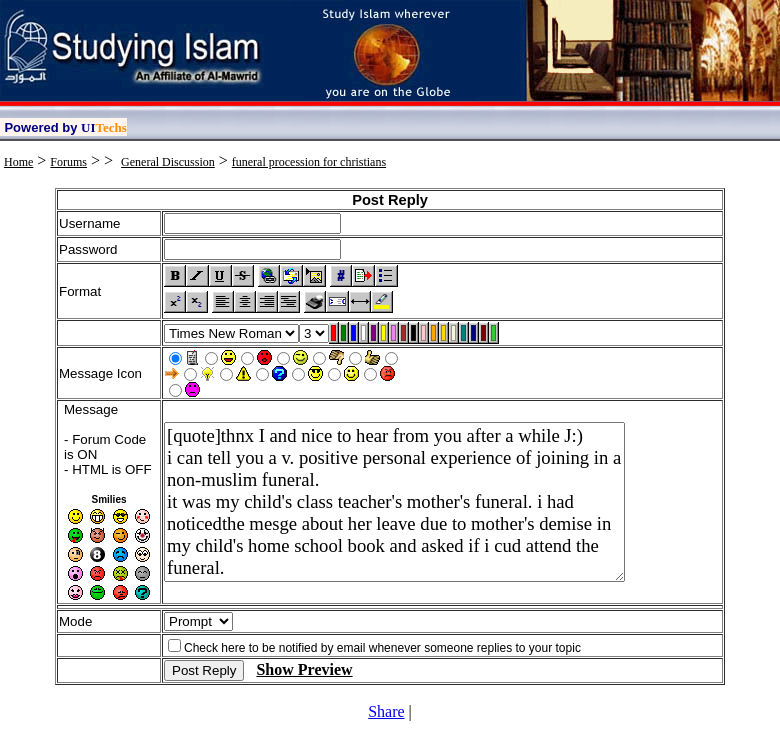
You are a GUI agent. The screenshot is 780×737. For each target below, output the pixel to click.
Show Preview (304, 669)
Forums (68, 162)
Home (18, 162)
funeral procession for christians (309, 162)
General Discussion (168, 162)
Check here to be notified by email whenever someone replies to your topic (382, 648)
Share (386, 711)
